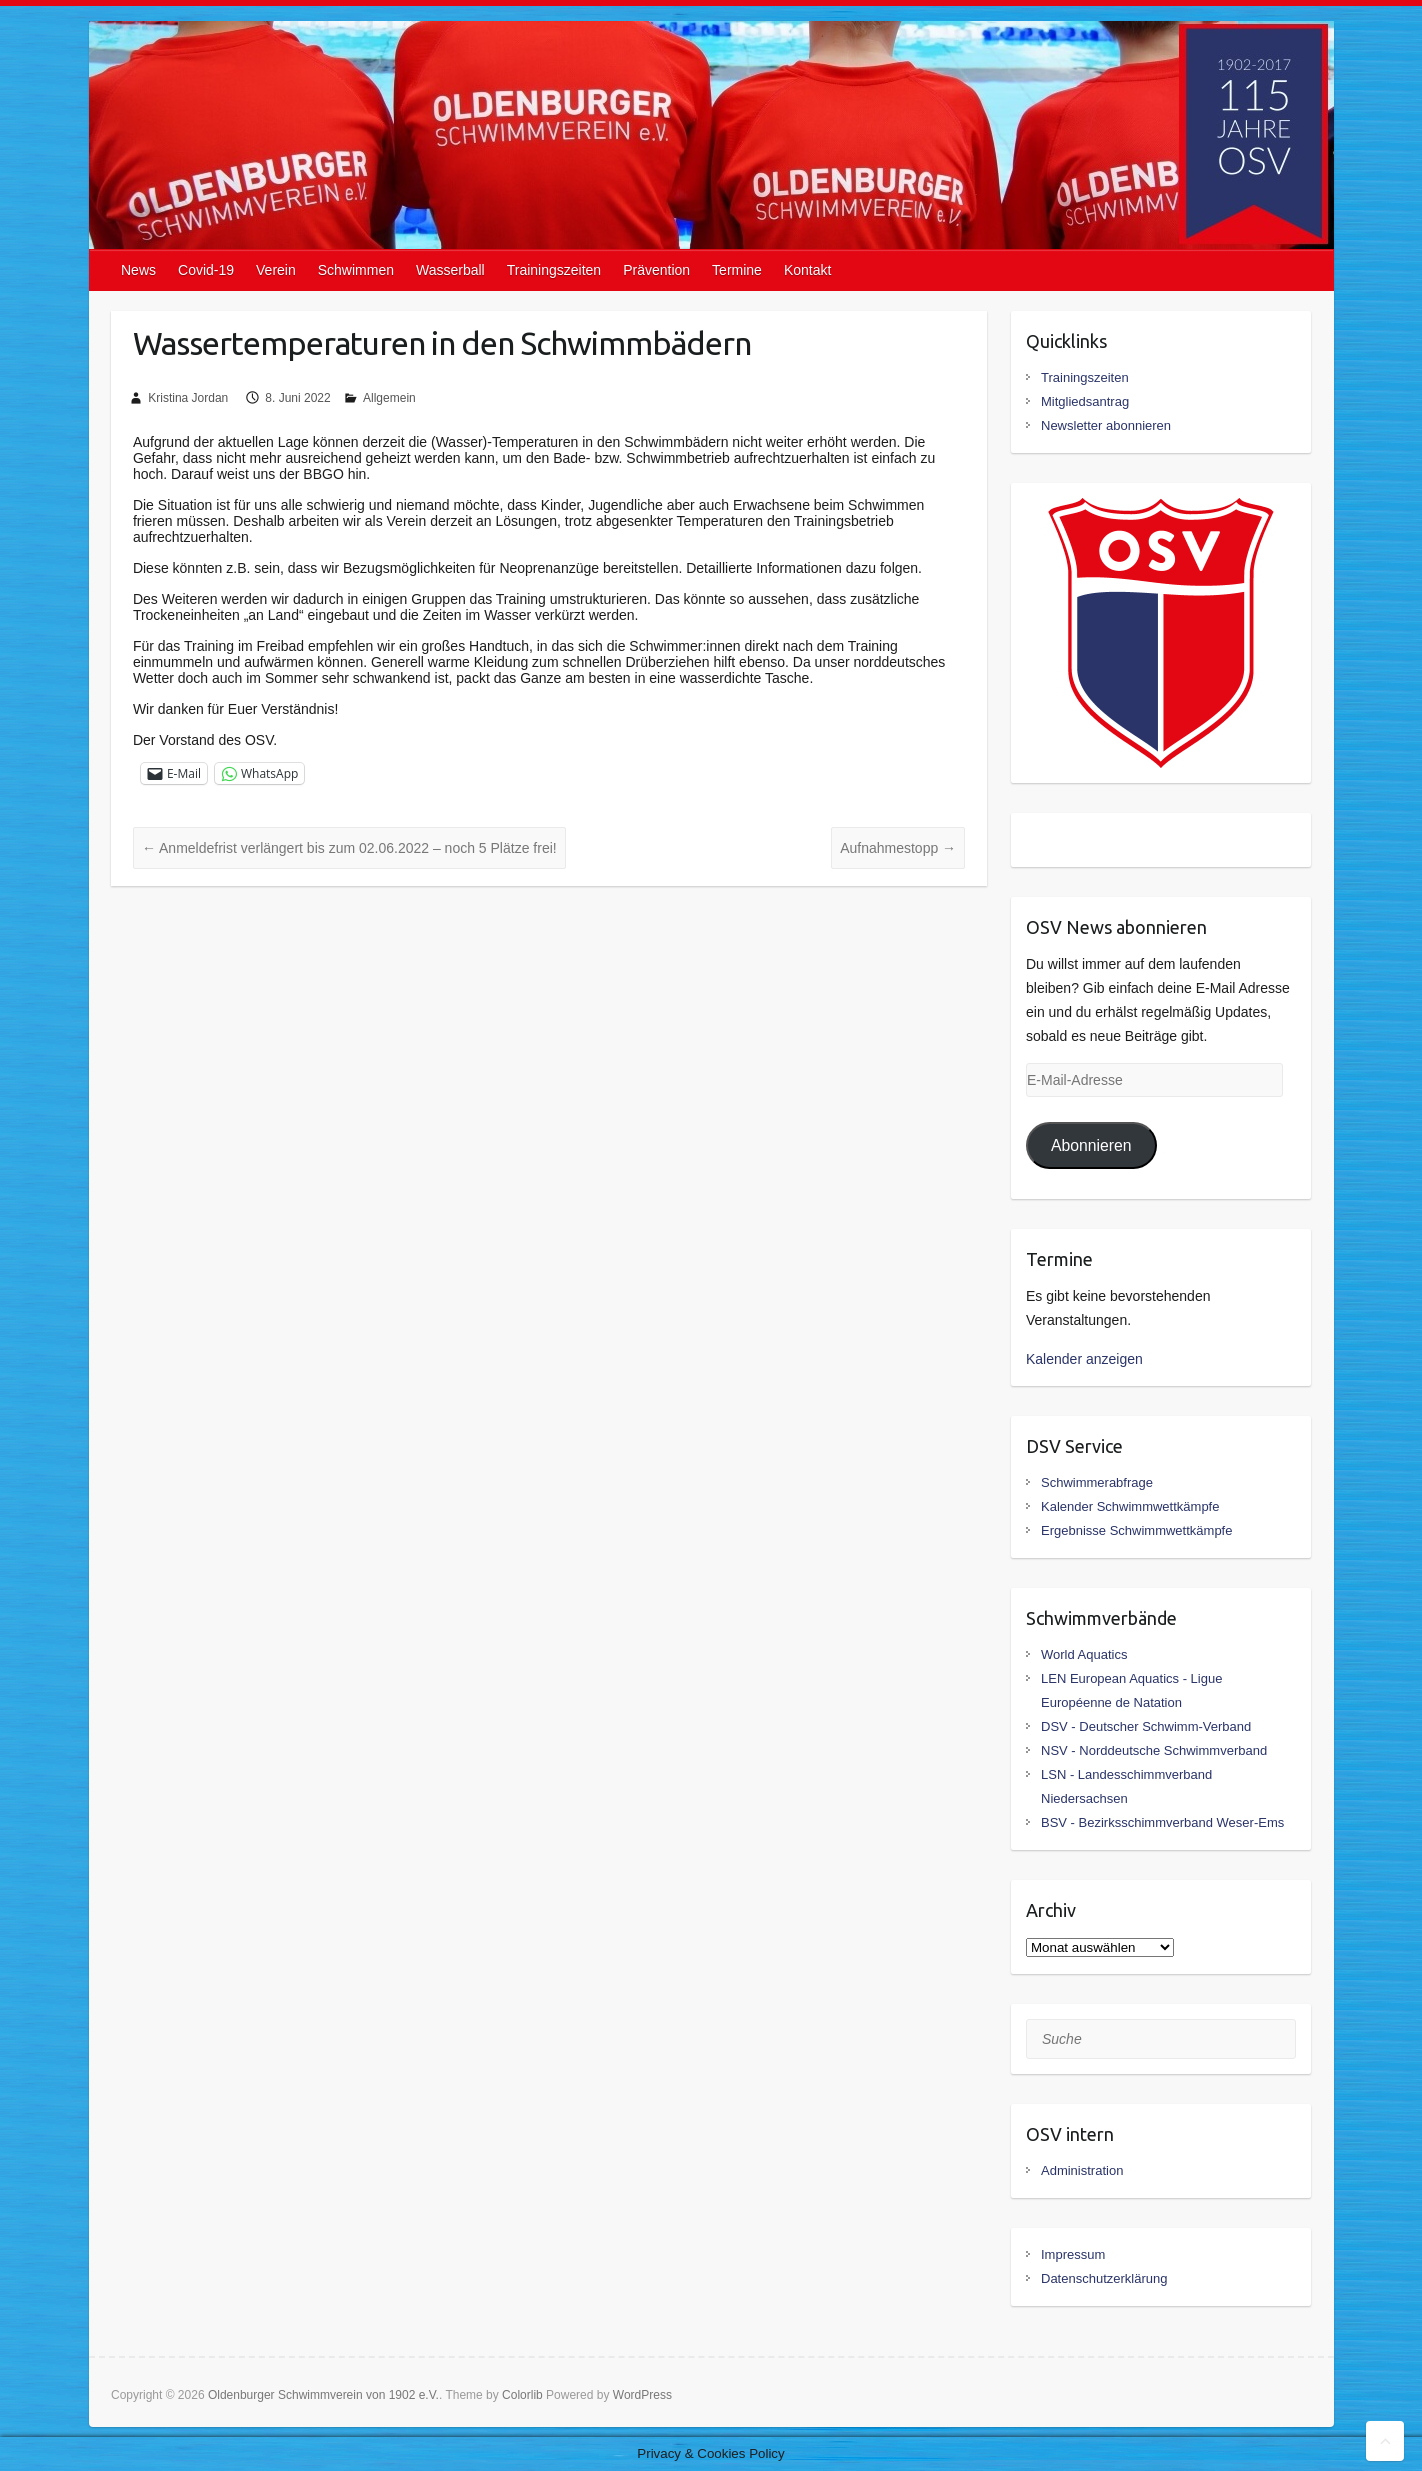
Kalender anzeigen (1084, 1359)
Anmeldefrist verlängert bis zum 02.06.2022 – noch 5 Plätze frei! (349, 848)
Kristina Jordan (188, 398)
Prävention (656, 270)
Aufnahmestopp (898, 848)
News (138, 270)
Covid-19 (206, 270)
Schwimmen (356, 270)
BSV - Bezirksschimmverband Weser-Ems (1162, 1822)
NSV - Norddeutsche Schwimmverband (1154, 1750)
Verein (276, 270)
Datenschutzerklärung (1104, 2278)
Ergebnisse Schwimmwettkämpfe (1136, 1530)
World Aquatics (1084, 1654)
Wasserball (450, 270)
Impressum (1073, 2254)
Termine (737, 270)
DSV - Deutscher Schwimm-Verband (1146, 1726)
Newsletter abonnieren (1106, 425)
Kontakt (807, 270)
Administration (1082, 2170)
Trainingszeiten (554, 270)
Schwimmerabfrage (1097, 1482)
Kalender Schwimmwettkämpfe (1130, 1506)
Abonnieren (1091, 1145)
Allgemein (389, 398)
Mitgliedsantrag (1085, 401)
